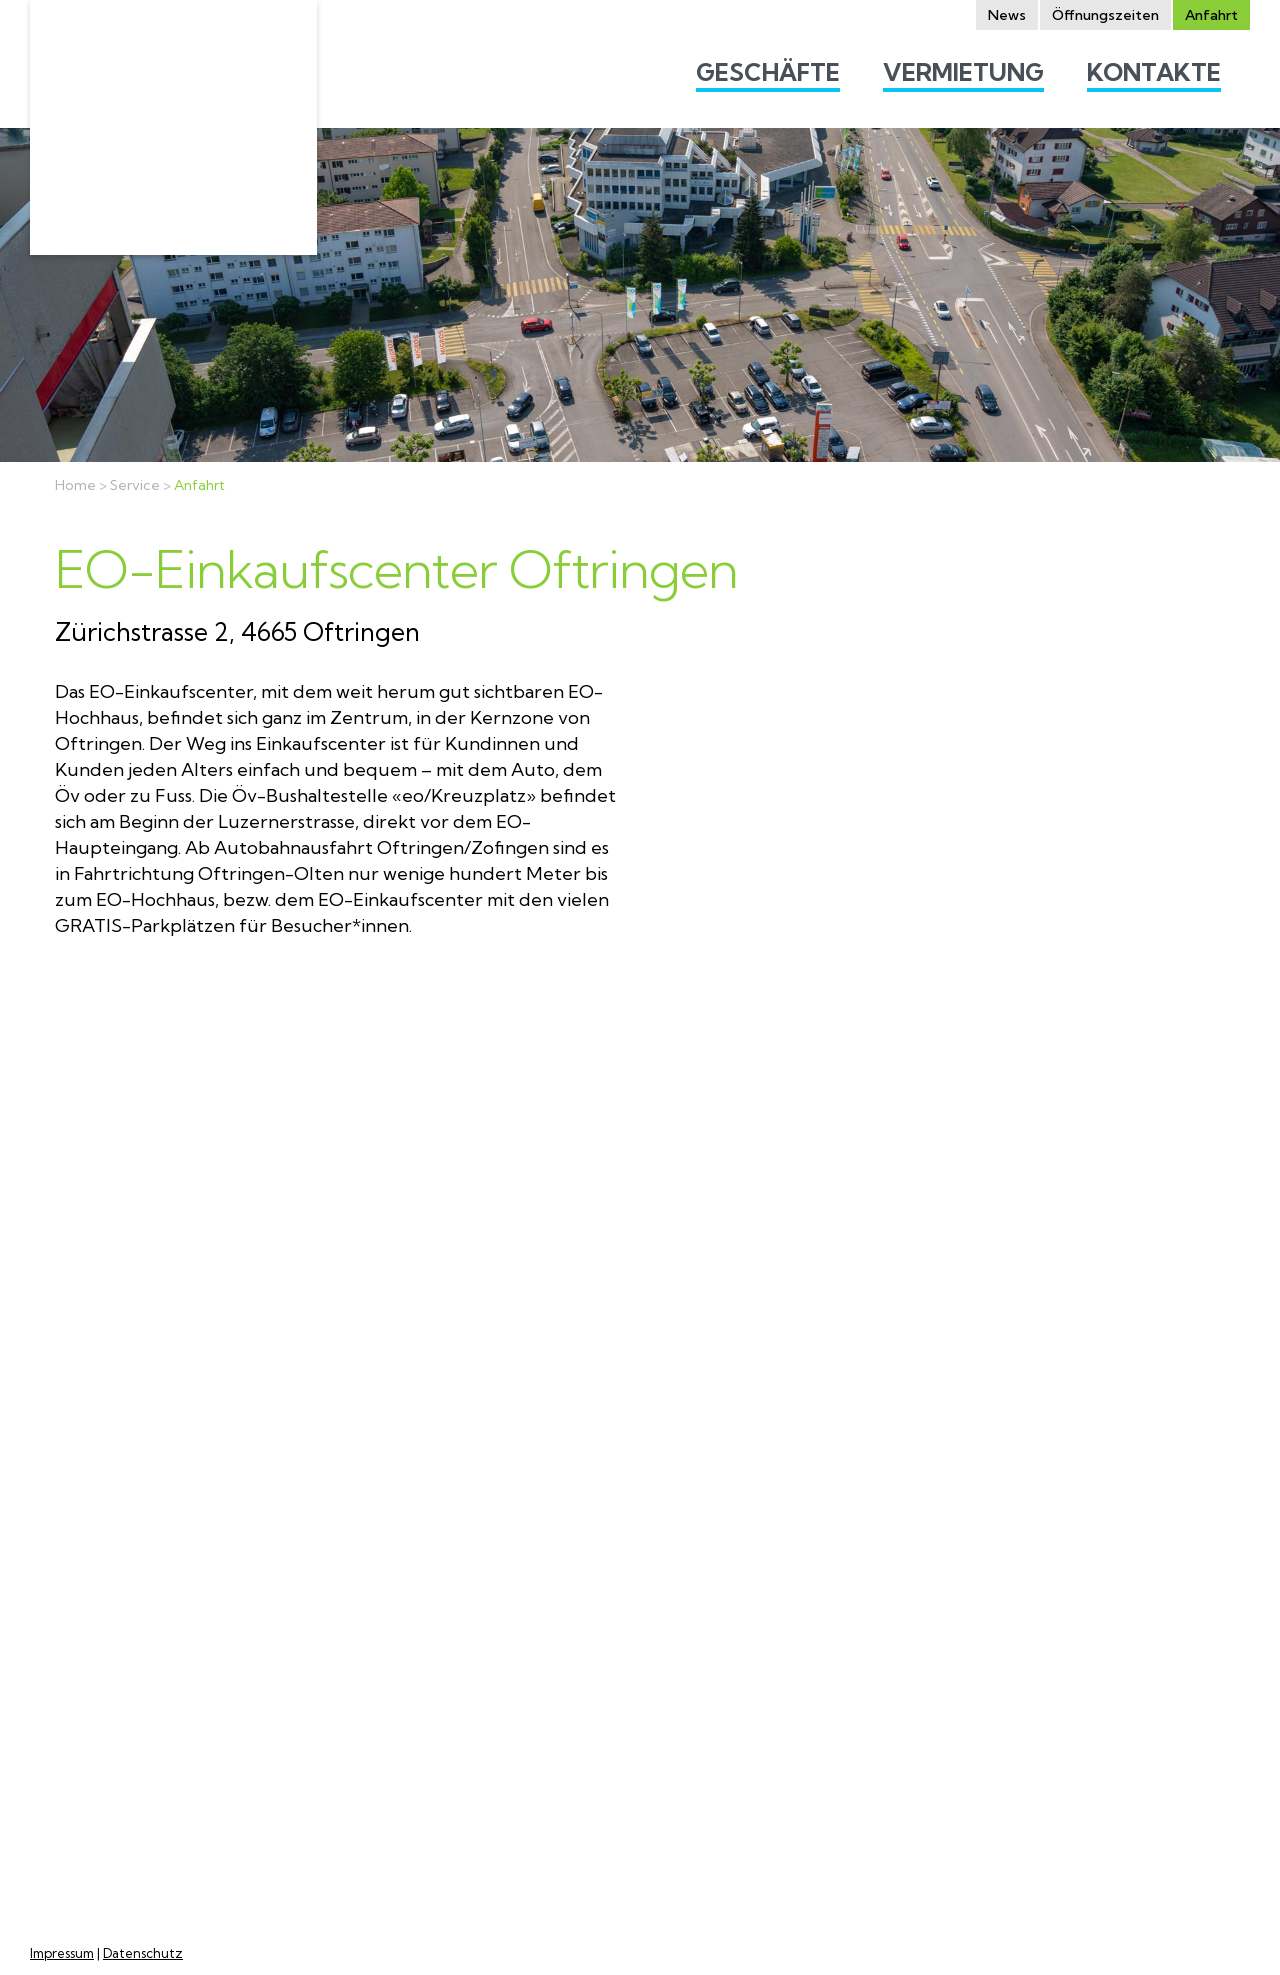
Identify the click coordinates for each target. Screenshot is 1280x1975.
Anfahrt (199, 485)
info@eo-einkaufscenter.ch (152, 1726)
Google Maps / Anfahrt (133, 1674)
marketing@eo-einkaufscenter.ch (105, 1764)
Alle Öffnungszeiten (427, 1864)
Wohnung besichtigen (902, 1590)
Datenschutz (143, 1953)
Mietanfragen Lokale (898, 1616)
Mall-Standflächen (888, 1642)
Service (135, 485)
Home (75, 485)
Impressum (62, 1953)
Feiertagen (424, 1781)
